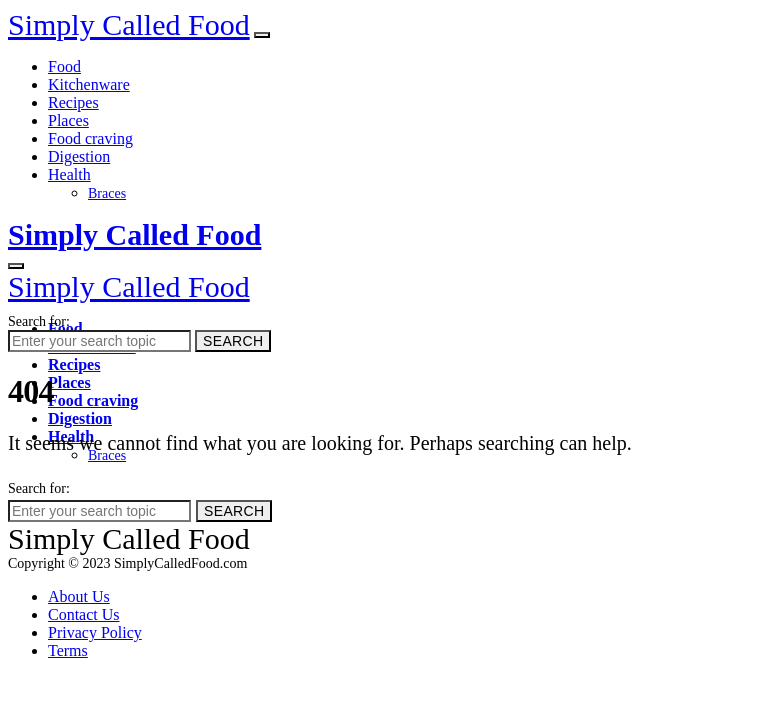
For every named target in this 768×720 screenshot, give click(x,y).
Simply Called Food (129, 24)
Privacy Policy (95, 632)
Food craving (90, 138)
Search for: (39, 321)
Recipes (73, 102)
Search (233, 341)
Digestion (79, 156)
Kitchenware (89, 84)
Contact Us (84, 614)
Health (69, 174)
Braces (107, 193)
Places (68, 120)
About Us (79, 596)
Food (64, 66)
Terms (68, 650)
